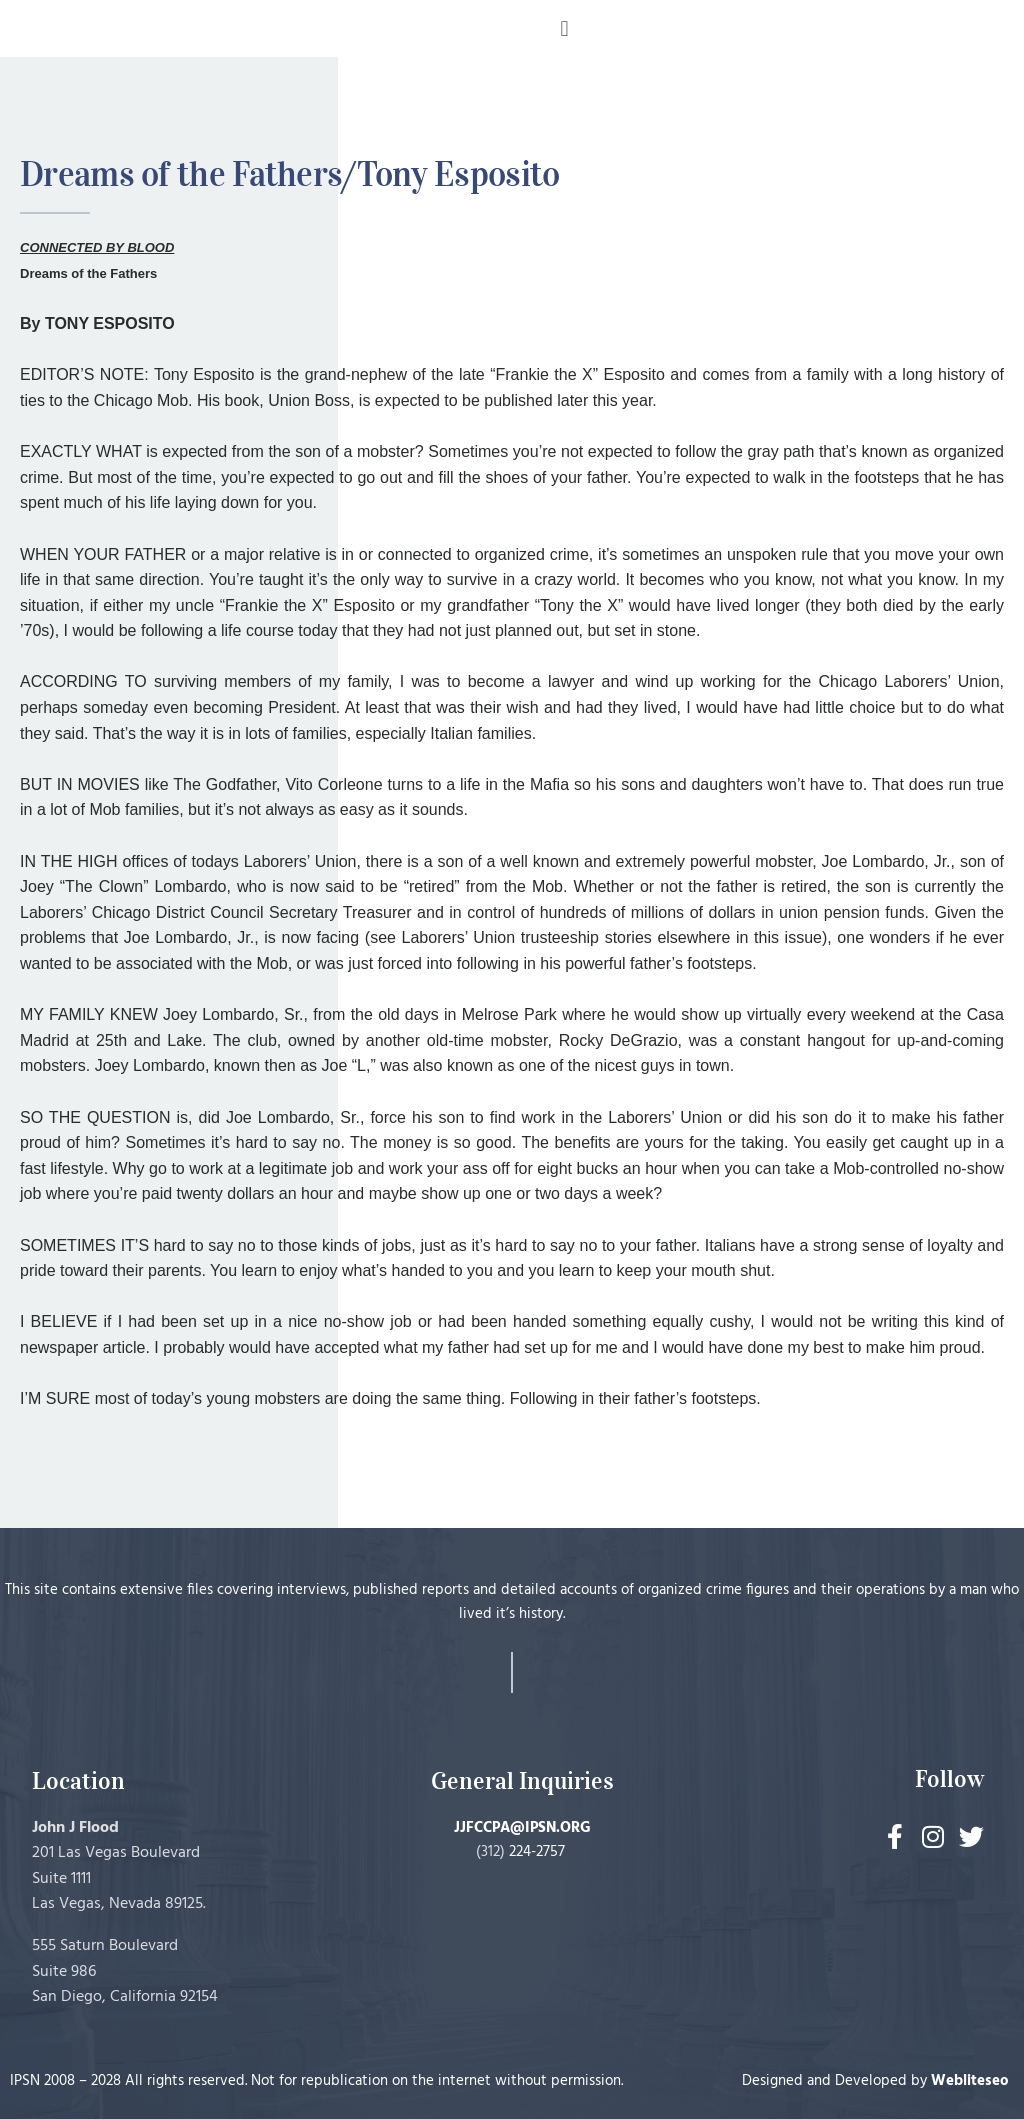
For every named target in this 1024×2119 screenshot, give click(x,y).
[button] (564, 28)
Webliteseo (970, 2081)
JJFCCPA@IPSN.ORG (522, 1828)
